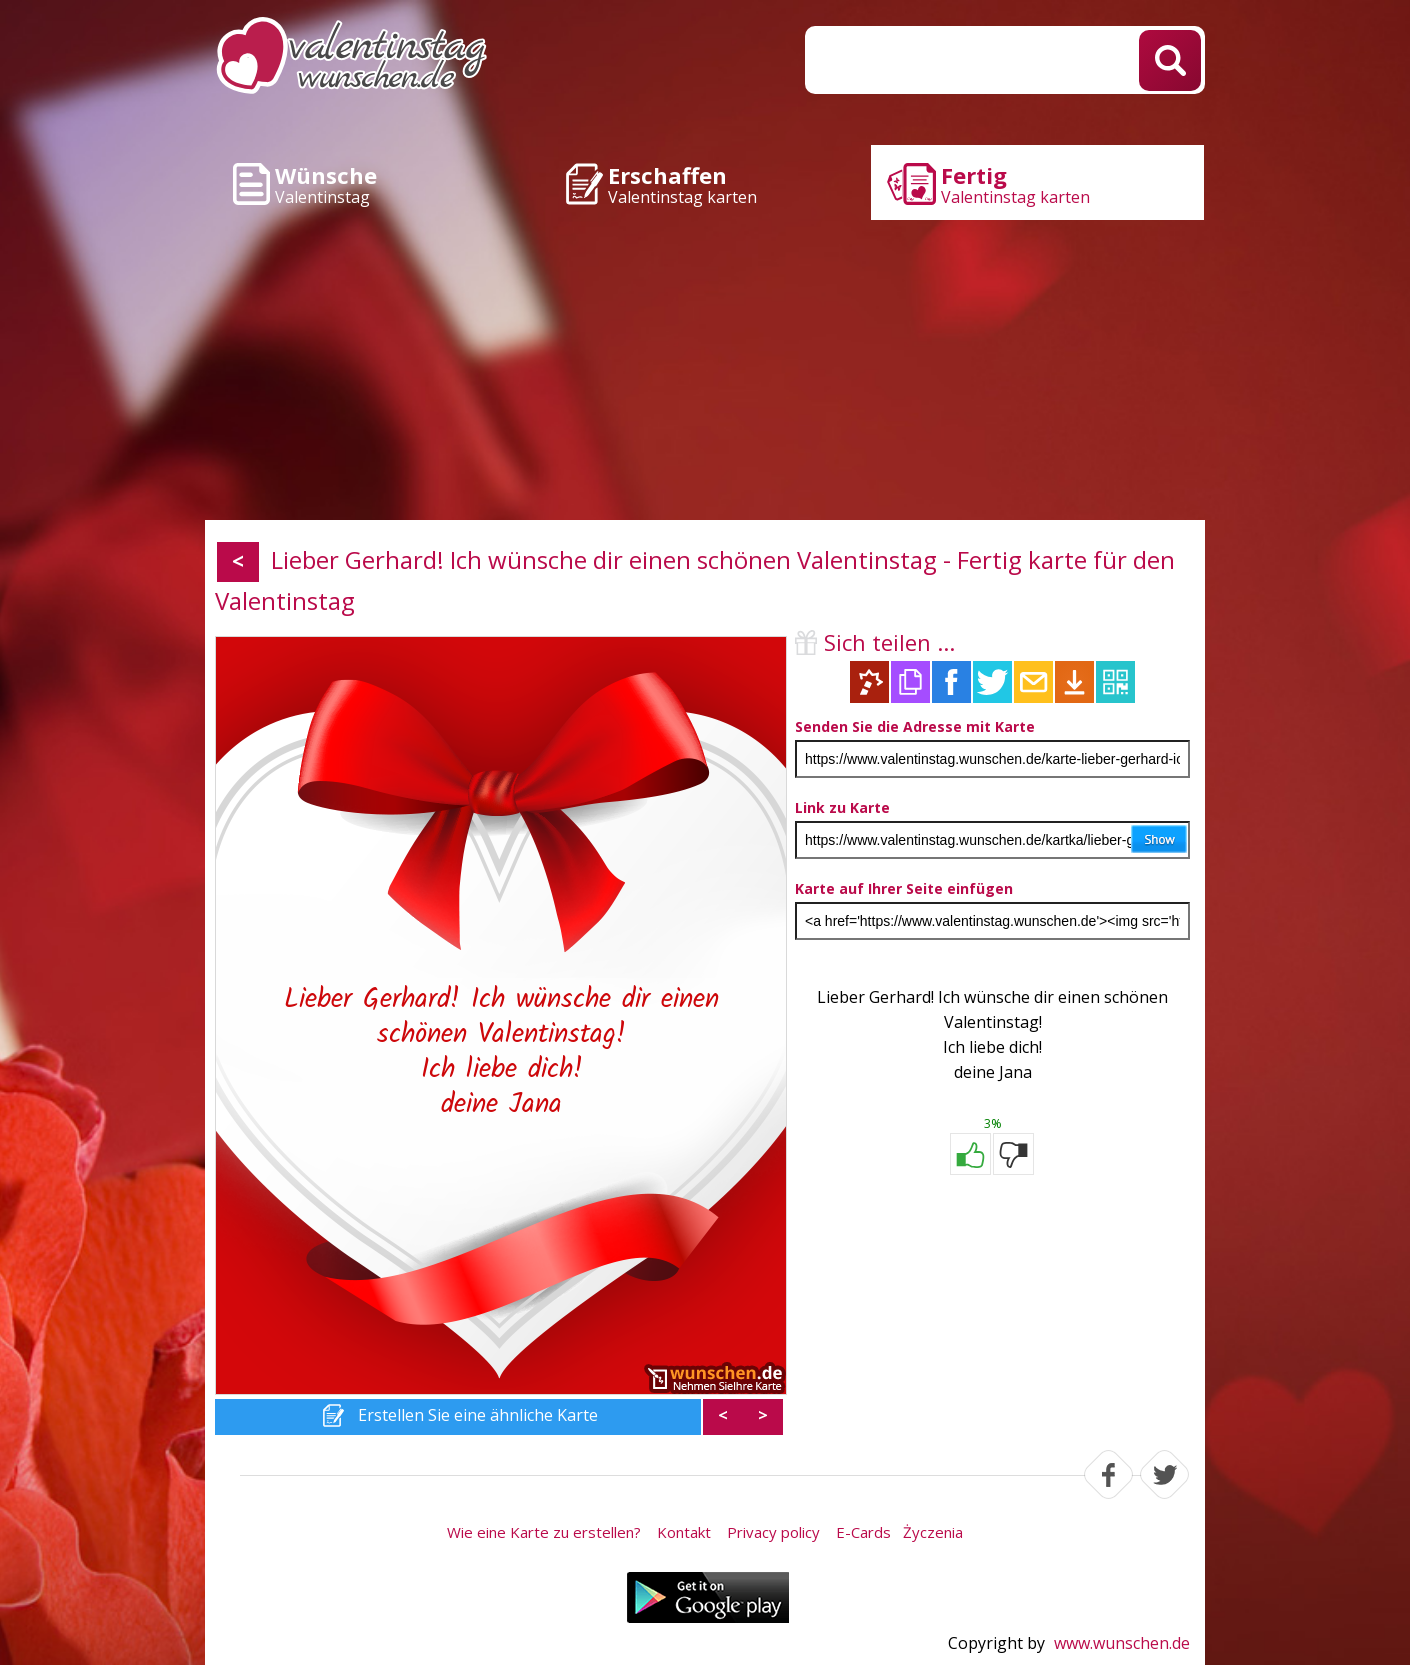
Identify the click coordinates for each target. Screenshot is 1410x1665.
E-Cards (863, 1532)
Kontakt (684, 1532)
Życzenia (933, 1532)
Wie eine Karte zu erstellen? (544, 1532)
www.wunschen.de (1122, 1643)
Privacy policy (773, 1532)
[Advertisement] (705, 370)
